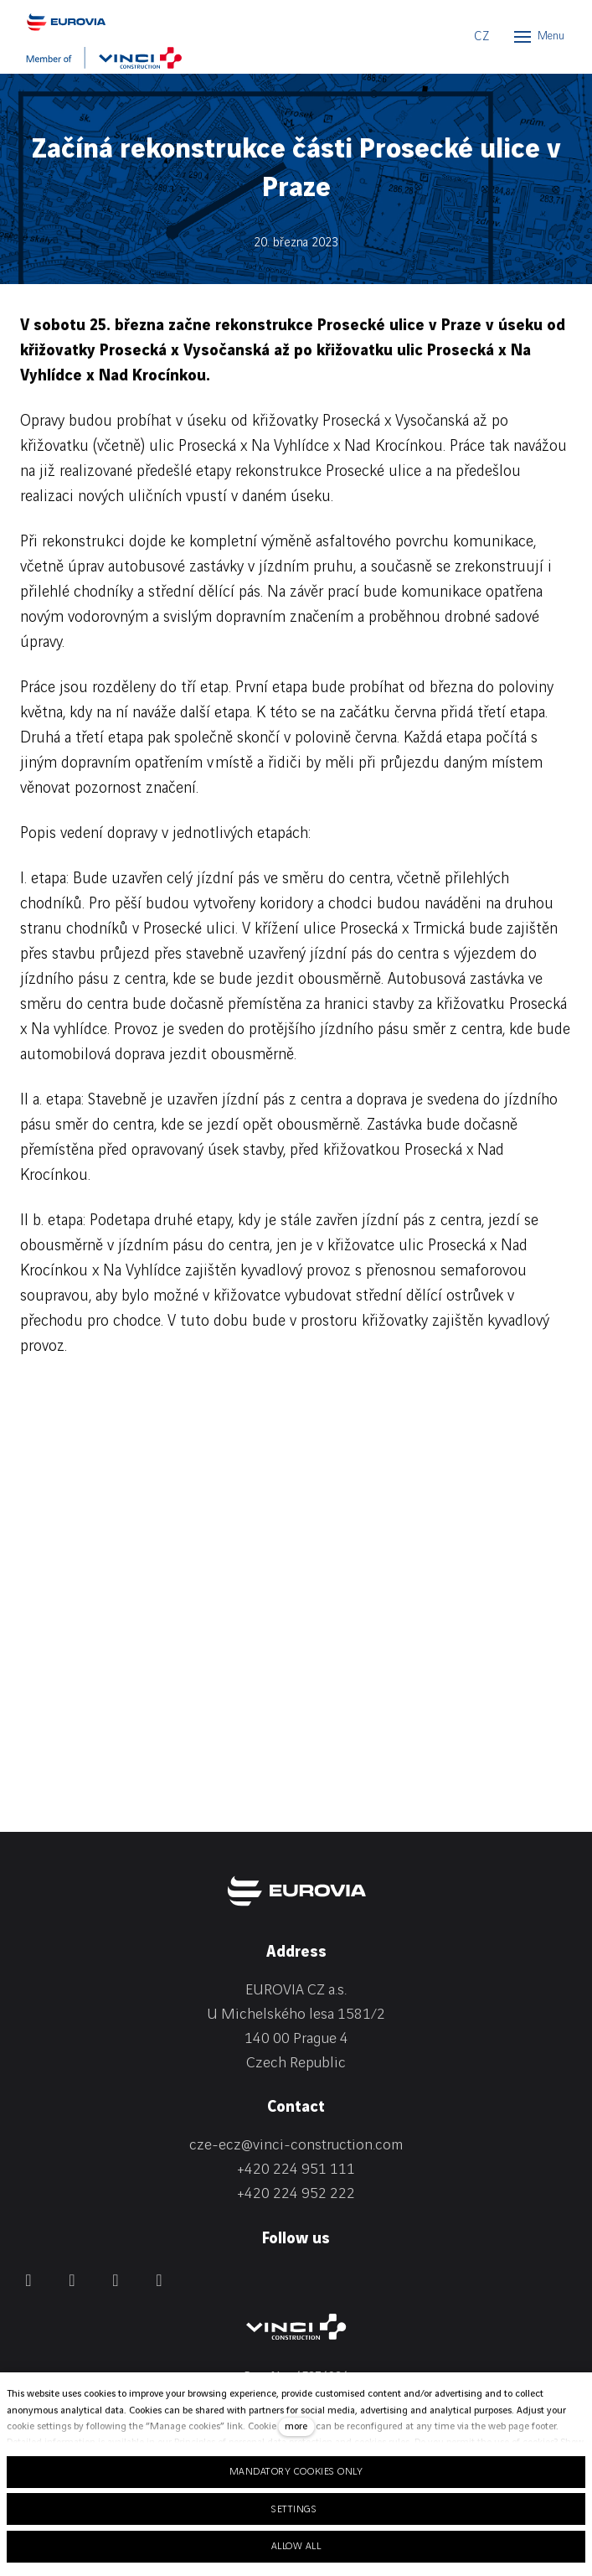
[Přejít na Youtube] (159, 2280)
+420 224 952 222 (296, 2193)
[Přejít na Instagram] (115, 2280)
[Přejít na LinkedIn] (72, 2280)
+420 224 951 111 (296, 2169)
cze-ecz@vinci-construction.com (296, 2145)
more (296, 2426)
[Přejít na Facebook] (28, 2280)
